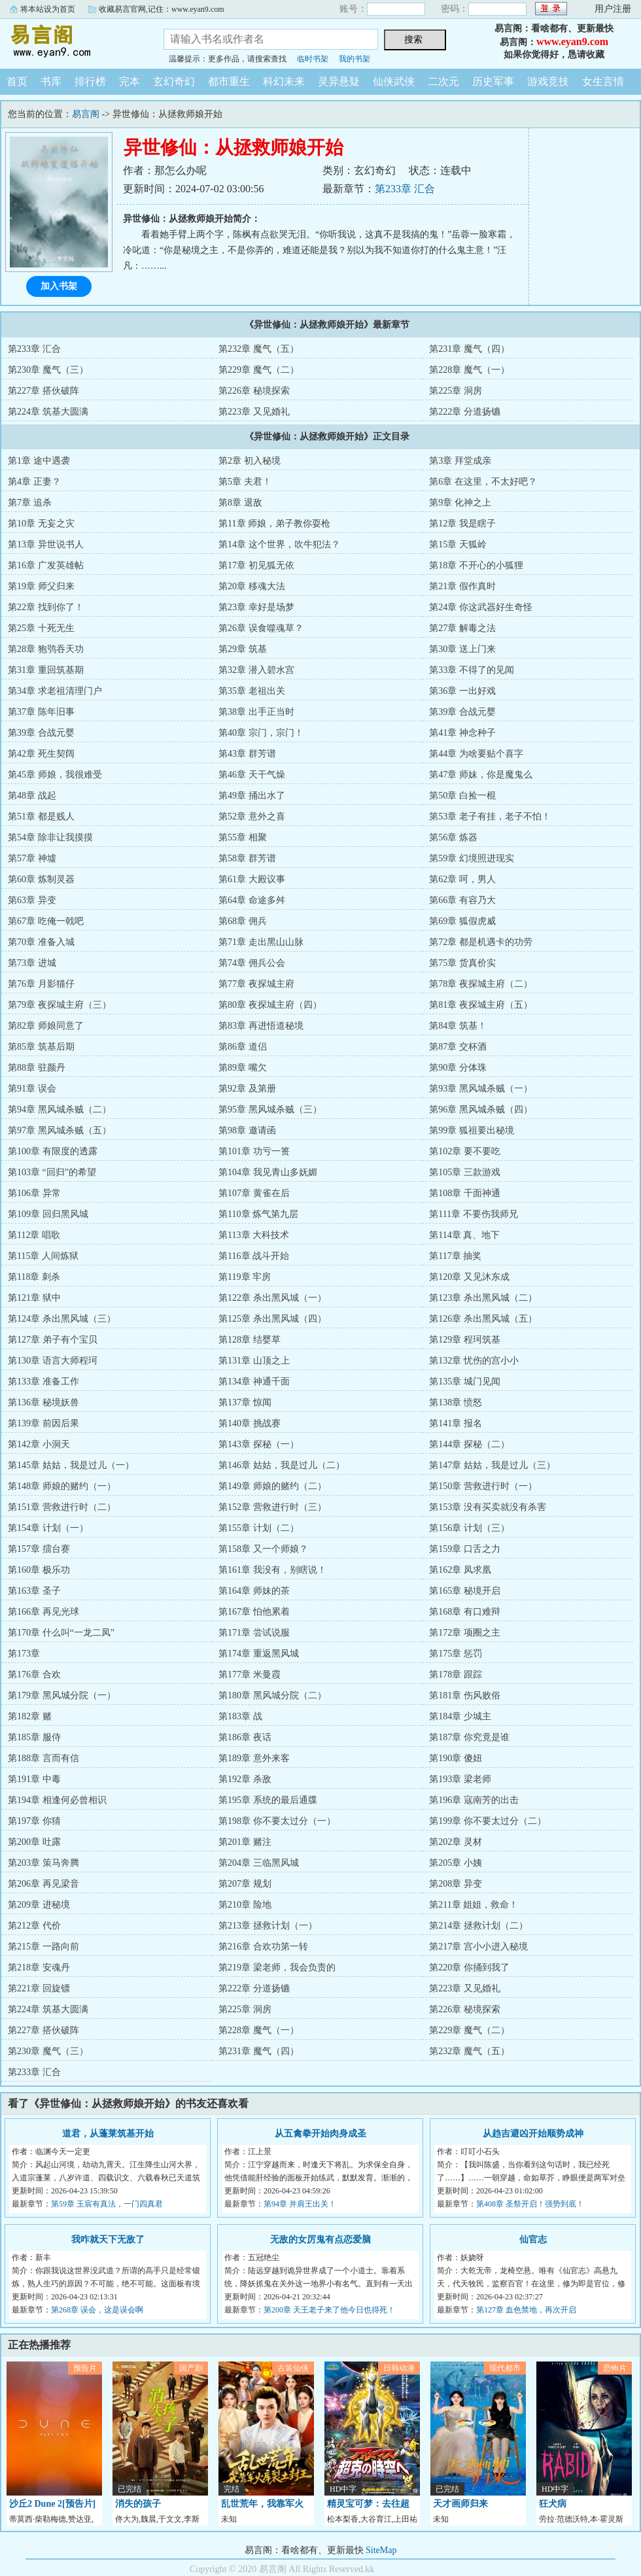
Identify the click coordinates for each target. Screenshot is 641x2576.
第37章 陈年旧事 (41, 712)
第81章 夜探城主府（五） (480, 1005)
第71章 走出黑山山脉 (260, 942)
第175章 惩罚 (455, 1653)
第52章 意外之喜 (251, 816)
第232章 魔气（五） (258, 349)
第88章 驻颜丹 (36, 1068)
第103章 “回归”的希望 (52, 1172)
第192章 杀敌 (244, 1779)
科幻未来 (284, 81)
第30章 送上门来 (462, 649)
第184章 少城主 (460, 1716)
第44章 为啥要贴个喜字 (476, 754)
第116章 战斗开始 (253, 1256)
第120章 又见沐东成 (469, 1277)
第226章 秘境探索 (254, 391)
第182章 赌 (30, 1716)
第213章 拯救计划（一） (267, 1926)
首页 (17, 81)
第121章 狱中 (34, 1298)
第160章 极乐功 (39, 1570)
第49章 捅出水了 (251, 795)
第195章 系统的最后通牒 (267, 1800)
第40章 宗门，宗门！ (260, 733)
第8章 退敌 (240, 502)
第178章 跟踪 (455, 1674)
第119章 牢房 (244, 1277)
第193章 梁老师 (460, 1779)
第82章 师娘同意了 (46, 1026)
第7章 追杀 (30, 502)
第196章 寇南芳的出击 (474, 1800)
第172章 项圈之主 (464, 1633)
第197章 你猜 (34, 1821)
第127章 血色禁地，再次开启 (526, 2309)
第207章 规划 (244, 1884)
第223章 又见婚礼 (254, 412)
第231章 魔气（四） (469, 349)
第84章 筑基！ (458, 1026)
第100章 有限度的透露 (52, 1151)
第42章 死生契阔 (41, 754)
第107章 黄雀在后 (254, 1193)
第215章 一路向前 (43, 1946)
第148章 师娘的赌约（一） (62, 1486)
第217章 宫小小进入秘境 (478, 1946)
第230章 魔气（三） (48, 370)
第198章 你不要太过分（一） (277, 1821)
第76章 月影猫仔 (41, 984)
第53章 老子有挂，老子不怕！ (490, 816)
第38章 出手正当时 (256, 712)
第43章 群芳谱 (247, 754)
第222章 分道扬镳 (464, 412)
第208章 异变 (455, 1884)
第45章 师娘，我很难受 (55, 775)
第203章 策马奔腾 (43, 1863)
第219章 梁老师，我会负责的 (277, 1967)
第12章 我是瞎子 (462, 523)
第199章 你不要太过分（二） (487, 1821)
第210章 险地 (244, 1905)
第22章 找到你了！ (46, 607)
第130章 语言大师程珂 (52, 1360)
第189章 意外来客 (254, 1758)
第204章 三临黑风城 (258, 1863)
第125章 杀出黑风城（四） (272, 1319)
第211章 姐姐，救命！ (473, 1905)
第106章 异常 (34, 1193)
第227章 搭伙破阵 (43, 391)
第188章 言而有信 (43, 1758)
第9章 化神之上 (460, 502)
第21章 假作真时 (462, 586)
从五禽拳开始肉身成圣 (320, 2133)
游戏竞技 (548, 81)
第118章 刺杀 (34, 1277)
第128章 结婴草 (249, 1340)
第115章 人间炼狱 (43, 1256)
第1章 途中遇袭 (39, 461)
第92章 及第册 (247, 1088)
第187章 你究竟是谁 (469, 1737)
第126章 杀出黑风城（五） (483, 1319)
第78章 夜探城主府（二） (480, 984)
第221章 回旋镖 (39, 1988)
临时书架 (312, 58)
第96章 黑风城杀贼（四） (480, 1109)
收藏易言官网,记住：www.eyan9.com (161, 9)
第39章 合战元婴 (462, 712)
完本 (129, 81)
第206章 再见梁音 (43, 1884)
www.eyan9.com (572, 41)
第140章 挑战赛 (249, 1423)
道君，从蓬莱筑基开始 (108, 2133)
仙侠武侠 (394, 81)
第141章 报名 (455, 1423)
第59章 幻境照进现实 (471, 858)
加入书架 (59, 286)
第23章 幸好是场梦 (256, 607)
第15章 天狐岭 (458, 544)
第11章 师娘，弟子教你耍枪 (274, 523)
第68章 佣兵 (242, 921)
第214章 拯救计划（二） (478, 1926)
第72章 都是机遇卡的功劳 (480, 942)
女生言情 (603, 81)
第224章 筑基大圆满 (48, 412)
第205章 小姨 (455, 1863)
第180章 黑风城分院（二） (272, 1695)
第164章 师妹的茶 (254, 1591)
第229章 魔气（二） (258, 370)
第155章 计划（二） (258, 1528)
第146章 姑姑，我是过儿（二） (281, 1465)
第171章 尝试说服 (254, 1633)
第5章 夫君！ (244, 482)
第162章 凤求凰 (460, 1570)
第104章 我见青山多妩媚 (267, 1172)
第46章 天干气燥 (251, 775)
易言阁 (72, 42)
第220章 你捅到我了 (469, 1967)
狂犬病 (552, 2504)
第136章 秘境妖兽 (43, 1402)
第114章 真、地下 (464, 1235)
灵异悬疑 (339, 81)
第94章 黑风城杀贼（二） (59, 1109)
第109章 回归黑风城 (48, 1214)
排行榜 (90, 81)
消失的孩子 (138, 2504)
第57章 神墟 (32, 858)
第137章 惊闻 (244, 1402)
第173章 (24, 1653)
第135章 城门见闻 (464, 1381)
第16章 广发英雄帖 (46, 565)
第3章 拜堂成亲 (460, 461)
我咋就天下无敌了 (108, 2239)
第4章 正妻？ (34, 482)
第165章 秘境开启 (464, 1591)
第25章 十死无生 (41, 628)
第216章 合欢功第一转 (263, 1946)
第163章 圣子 (34, 1591)
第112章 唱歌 (34, 1235)
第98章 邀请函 (247, 1130)
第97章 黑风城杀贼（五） (59, 1130)
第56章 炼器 (453, 837)
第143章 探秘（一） (258, 1444)
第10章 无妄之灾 (41, 523)
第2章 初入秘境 (249, 461)
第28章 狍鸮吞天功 (46, 649)
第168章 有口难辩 (464, 1612)
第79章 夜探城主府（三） (59, 1005)
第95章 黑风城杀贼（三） (270, 1109)
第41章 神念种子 (462, 733)
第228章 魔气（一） (469, 370)
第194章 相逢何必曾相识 (57, 1800)
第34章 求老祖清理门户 (55, 691)
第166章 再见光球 (43, 1612)
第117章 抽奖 (455, 1256)
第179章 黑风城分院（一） (62, 1695)
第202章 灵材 (455, 1842)
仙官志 (533, 2239)
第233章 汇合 (405, 188)
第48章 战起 (32, 795)
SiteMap (381, 2550)
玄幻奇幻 (174, 81)
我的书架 (354, 58)
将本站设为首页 (47, 9)
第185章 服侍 (34, 1737)
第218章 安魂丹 (39, 1967)
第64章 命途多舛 (251, 900)
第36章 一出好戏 (462, 691)
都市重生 (229, 81)
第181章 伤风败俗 (464, 1695)
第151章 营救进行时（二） (62, 1507)
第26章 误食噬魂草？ (260, 628)
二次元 (443, 81)
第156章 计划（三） (469, 1528)
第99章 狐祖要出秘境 (471, 1130)
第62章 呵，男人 (462, 879)
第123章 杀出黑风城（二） (483, 1298)
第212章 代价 (34, 1926)
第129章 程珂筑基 (464, 1340)
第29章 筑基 (242, 649)
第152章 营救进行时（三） (272, 1507)
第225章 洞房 (455, 391)
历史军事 (493, 81)
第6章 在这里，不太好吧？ (483, 482)
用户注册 (613, 9)
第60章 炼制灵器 (41, 879)
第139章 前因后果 (43, 1423)
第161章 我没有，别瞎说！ (272, 1570)
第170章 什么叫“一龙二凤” (61, 1633)
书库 (51, 81)
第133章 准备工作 (43, 1381)
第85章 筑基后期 (41, 1047)
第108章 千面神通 (464, 1193)
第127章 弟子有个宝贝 (52, 1340)
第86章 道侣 (242, 1047)
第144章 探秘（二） (469, 1444)
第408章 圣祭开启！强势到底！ (530, 2203)
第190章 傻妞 (455, 1758)
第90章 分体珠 (458, 1068)
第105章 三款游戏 (464, 1172)
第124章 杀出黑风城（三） (62, 1319)
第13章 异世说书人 (46, 544)
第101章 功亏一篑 (254, 1151)
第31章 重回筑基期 (46, 670)
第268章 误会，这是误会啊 (97, 2309)
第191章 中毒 (34, 1779)
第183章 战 (240, 1716)
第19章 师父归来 (41, 586)
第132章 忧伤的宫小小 (474, 1360)
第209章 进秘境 (39, 1905)
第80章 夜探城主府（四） (270, 1005)
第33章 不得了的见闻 (471, 670)
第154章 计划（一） (48, 1528)
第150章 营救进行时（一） (483, 1486)
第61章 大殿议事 (251, 879)
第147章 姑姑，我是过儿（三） (492, 1465)
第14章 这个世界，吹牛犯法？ (279, 544)
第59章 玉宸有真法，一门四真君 (107, 2203)
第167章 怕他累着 (254, 1612)
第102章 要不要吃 (464, 1151)
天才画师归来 (460, 2504)
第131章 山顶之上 (254, 1360)
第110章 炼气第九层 (258, 1214)
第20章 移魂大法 (251, 586)
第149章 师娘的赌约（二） (272, 1486)
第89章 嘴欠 (242, 1068)
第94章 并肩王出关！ (300, 2203)
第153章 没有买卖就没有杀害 (487, 1507)
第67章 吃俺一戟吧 (46, 921)
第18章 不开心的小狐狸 (476, 565)
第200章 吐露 (34, 1842)
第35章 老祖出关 (251, 691)
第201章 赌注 (244, 1842)
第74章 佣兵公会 (251, 963)
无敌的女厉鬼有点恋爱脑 (320, 2239)
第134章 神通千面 (254, 1381)
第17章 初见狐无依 (256, 565)
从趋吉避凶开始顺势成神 (533, 2133)
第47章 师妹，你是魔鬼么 (480, 775)
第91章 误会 (32, 1088)
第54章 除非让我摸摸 (50, 837)
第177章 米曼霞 (249, 1674)
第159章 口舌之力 (464, 1549)
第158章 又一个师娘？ (263, 1549)
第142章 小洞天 (39, 1444)
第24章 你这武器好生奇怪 (480, 607)
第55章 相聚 (242, 837)
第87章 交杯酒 (458, 1047)
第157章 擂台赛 (39, 1549)
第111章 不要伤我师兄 (473, 1214)
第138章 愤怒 (455, 1402)
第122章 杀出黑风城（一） (272, 1298)
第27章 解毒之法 (462, 628)
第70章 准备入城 (41, 942)
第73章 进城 (32, 963)
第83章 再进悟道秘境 (260, 1026)
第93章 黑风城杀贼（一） (480, 1088)
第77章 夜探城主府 (256, 984)
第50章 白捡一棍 (462, 795)
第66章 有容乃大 (462, 900)
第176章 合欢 (34, 1674)
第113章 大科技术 (253, 1235)
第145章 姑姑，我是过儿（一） (71, 1465)
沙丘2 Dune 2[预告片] (52, 2504)
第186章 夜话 (244, 1737)
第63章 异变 (32, 900)
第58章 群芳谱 (247, 858)
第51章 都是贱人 (41, 816)
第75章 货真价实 (462, 963)
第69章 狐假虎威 (462, 921)
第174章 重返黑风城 (258, 1653)
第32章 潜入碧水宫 (256, 670)
